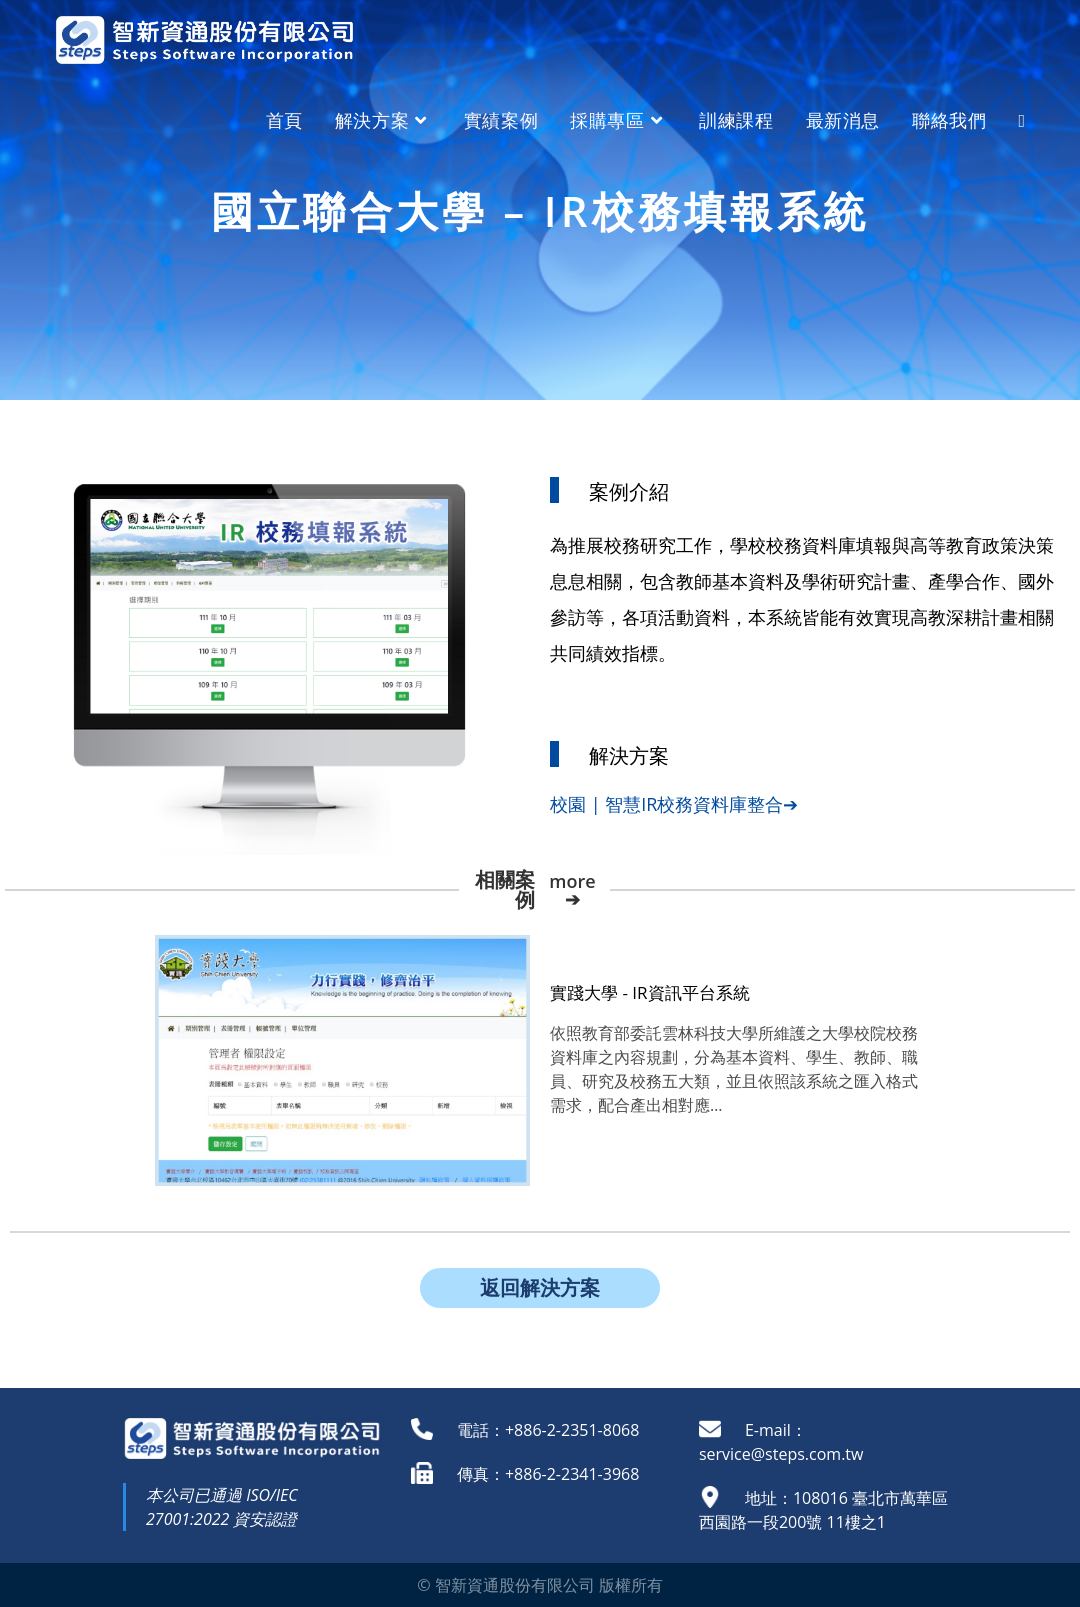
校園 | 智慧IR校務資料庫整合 (666, 804)
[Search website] (1021, 120)
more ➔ (572, 890)
